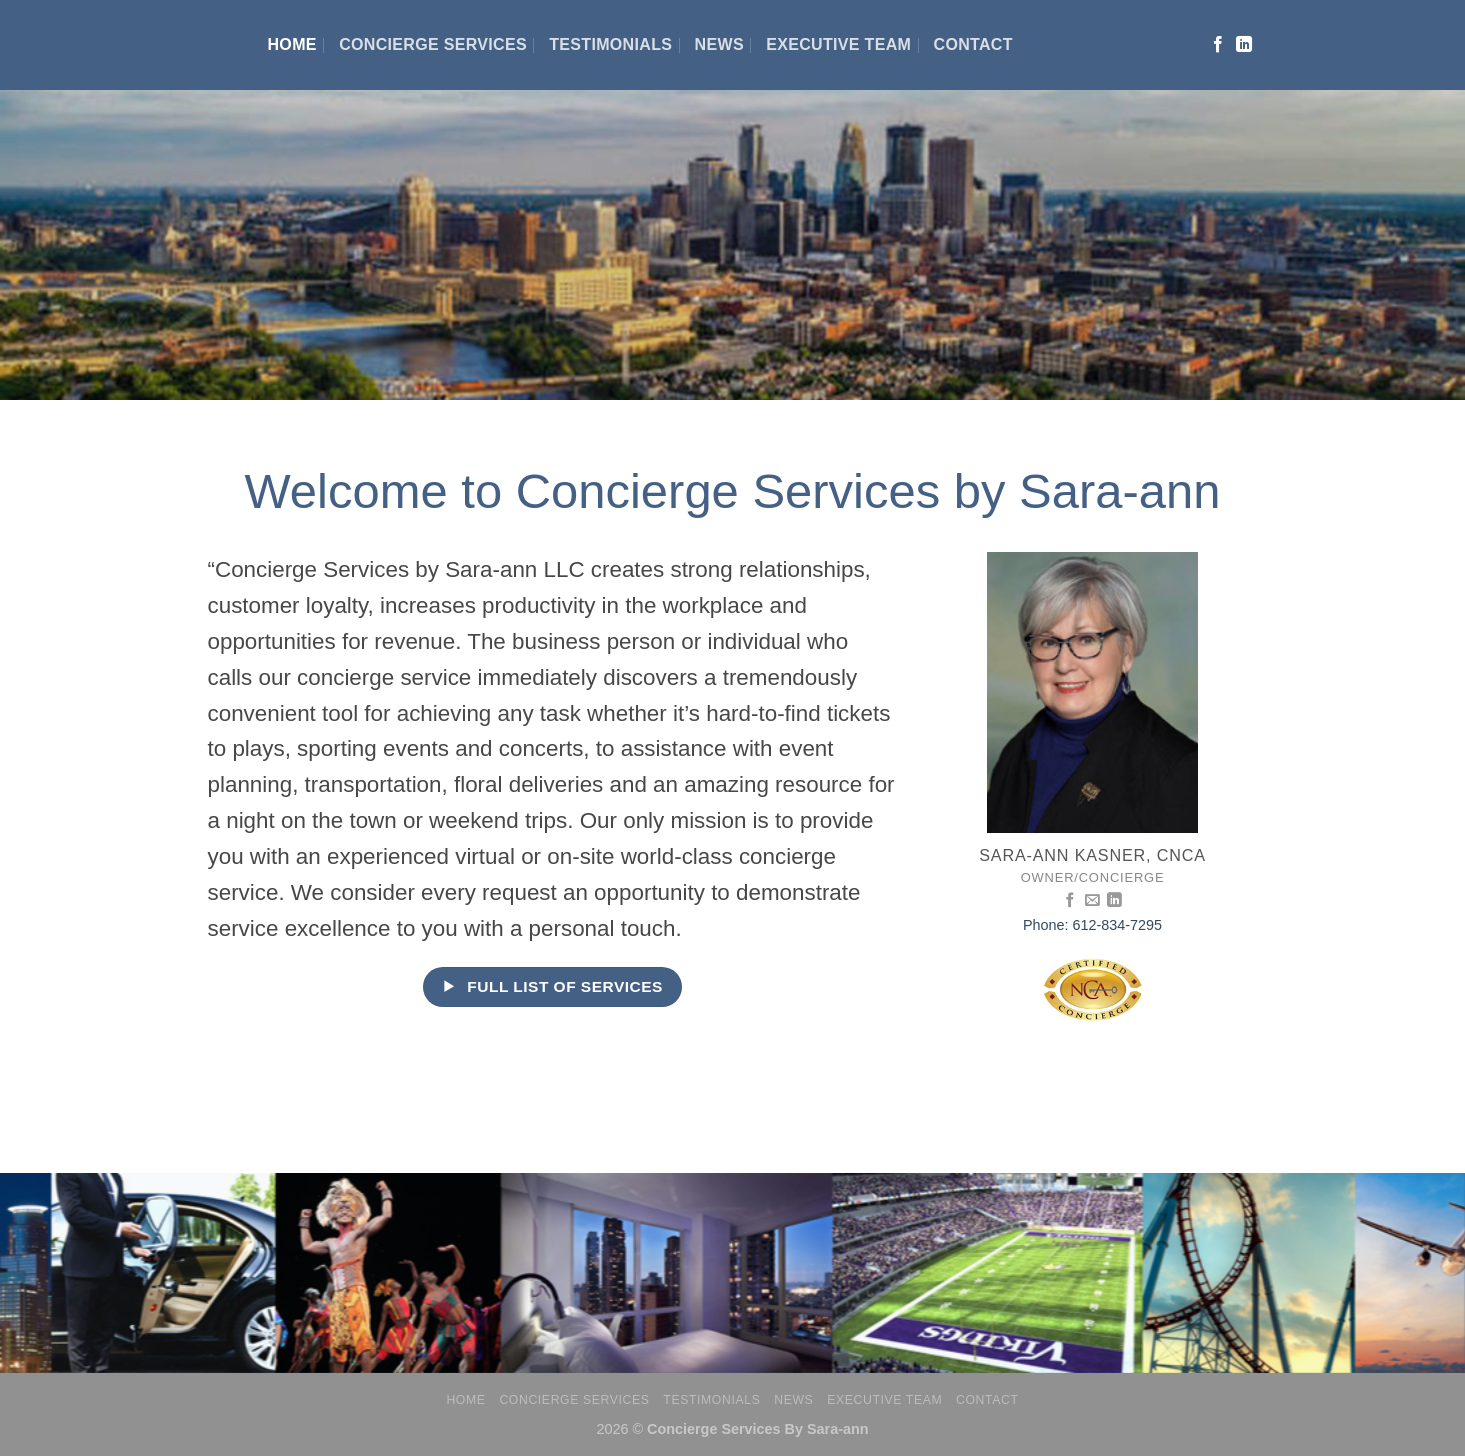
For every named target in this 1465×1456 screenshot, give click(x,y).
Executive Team (838, 44)
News (719, 44)
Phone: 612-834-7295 (1092, 925)
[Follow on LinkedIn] (1244, 45)
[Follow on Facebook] (1218, 45)
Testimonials (610, 44)
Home (292, 44)
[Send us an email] (1092, 901)
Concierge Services (433, 44)
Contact (973, 44)
